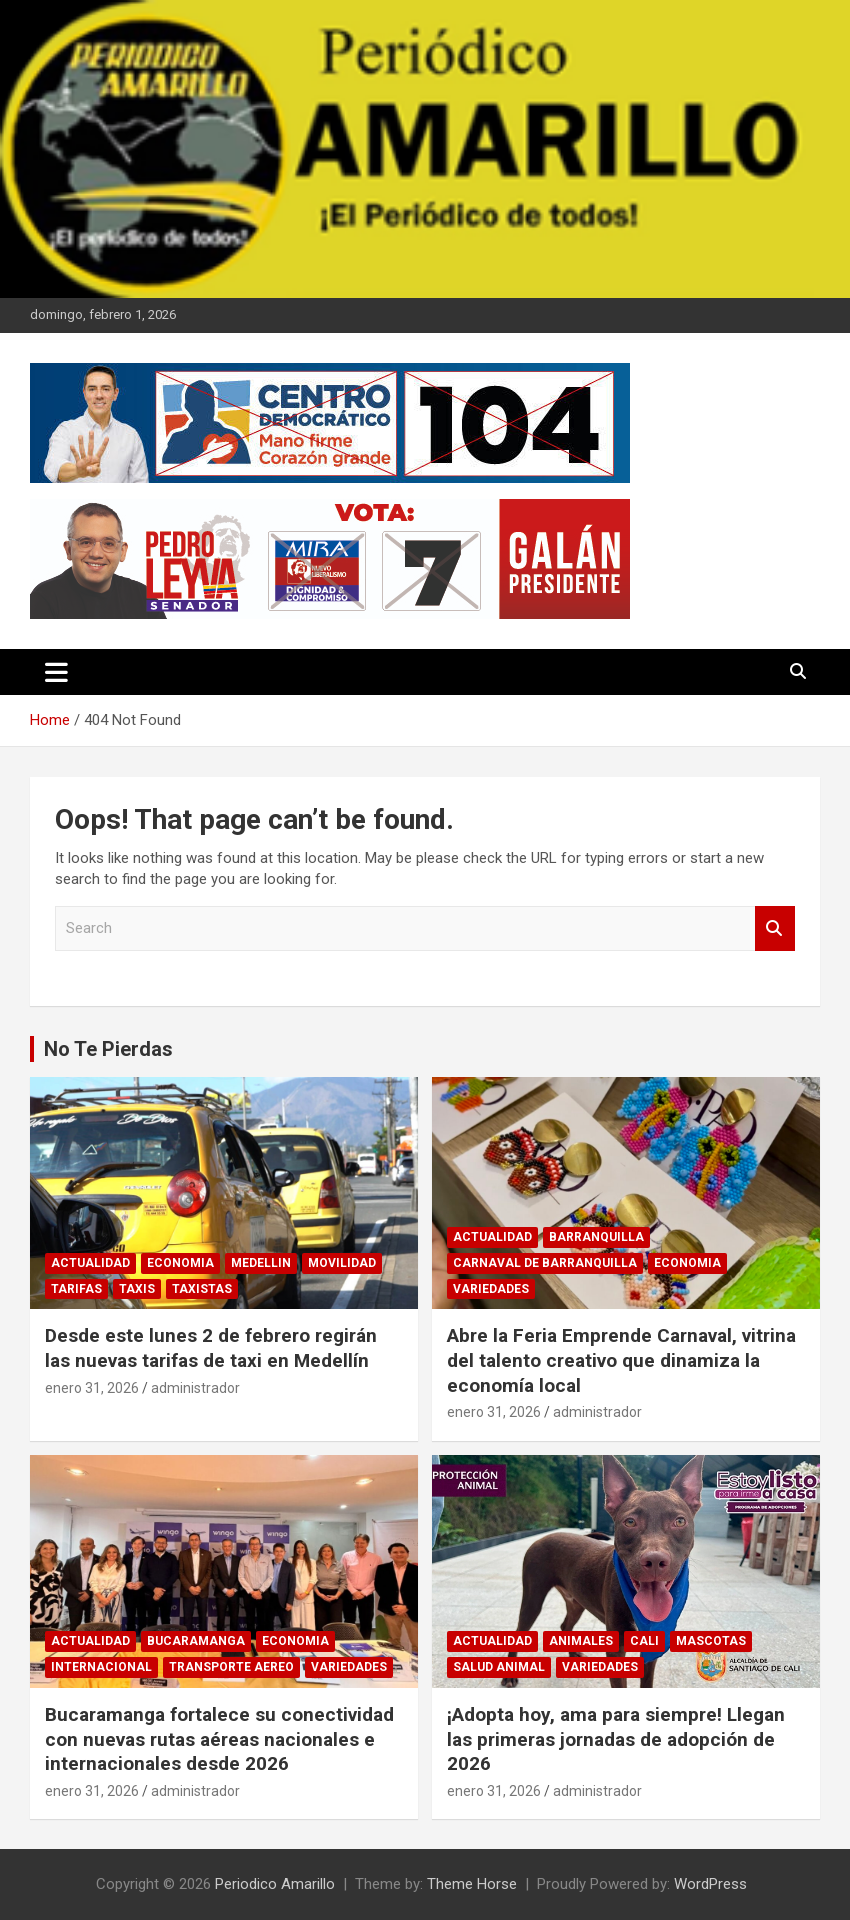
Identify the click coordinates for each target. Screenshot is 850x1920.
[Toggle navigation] (56, 672)
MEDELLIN (261, 1263)
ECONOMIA (180, 1263)
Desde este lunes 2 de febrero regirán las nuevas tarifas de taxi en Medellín (211, 1348)
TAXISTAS (202, 1289)
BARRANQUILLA (596, 1237)
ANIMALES (581, 1641)
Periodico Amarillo (275, 1884)
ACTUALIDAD (90, 1263)
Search (775, 928)
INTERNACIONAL (101, 1667)
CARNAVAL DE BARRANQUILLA (545, 1263)
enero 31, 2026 (92, 1388)
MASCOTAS (711, 1641)
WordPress (710, 1884)
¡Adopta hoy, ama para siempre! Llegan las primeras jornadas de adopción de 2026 (616, 1739)
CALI (644, 1641)
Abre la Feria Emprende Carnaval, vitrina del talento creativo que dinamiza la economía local (621, 1360)
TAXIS (137, 1289)
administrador (195, 1388)
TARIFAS (76, 1289)
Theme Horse (472, 1884)
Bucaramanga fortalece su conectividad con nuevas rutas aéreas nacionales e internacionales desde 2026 (219, 1739)
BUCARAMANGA (196, 1641)
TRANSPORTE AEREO (231, 1667)
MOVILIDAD (342, 1263)
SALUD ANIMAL (499, 1667)
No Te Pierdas (108, 1049)
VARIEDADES (491, 1289)
